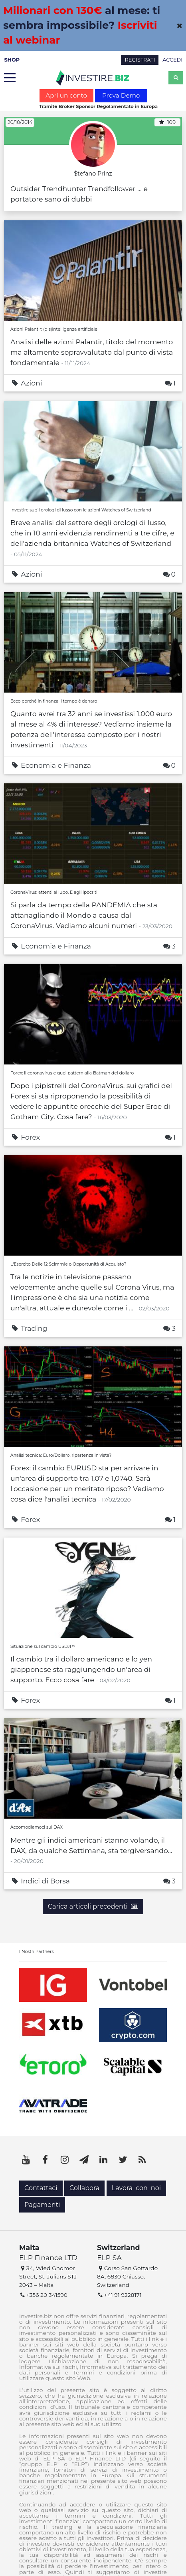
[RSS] (142, 2160)
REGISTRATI (140, 60)
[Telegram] (84, 2160)
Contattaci (40, 2188)
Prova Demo (121, 95)
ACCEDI (172, 60)
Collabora (84, 2188)
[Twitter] (123, 2160)
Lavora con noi (136, 2188)
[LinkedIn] (103, 2160)
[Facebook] (45, 2160)
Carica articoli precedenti (93, 1906)
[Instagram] (65, 2160)
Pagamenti (42, 2205)
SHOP (12, 60)
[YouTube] (26, 2160)
